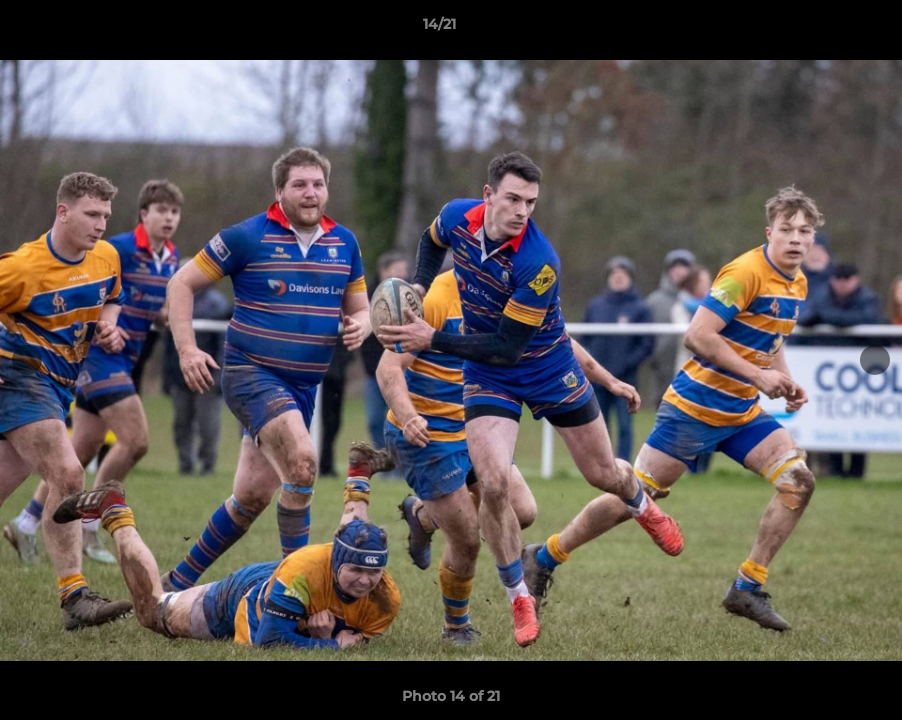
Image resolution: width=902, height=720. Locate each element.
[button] (818, 29)
